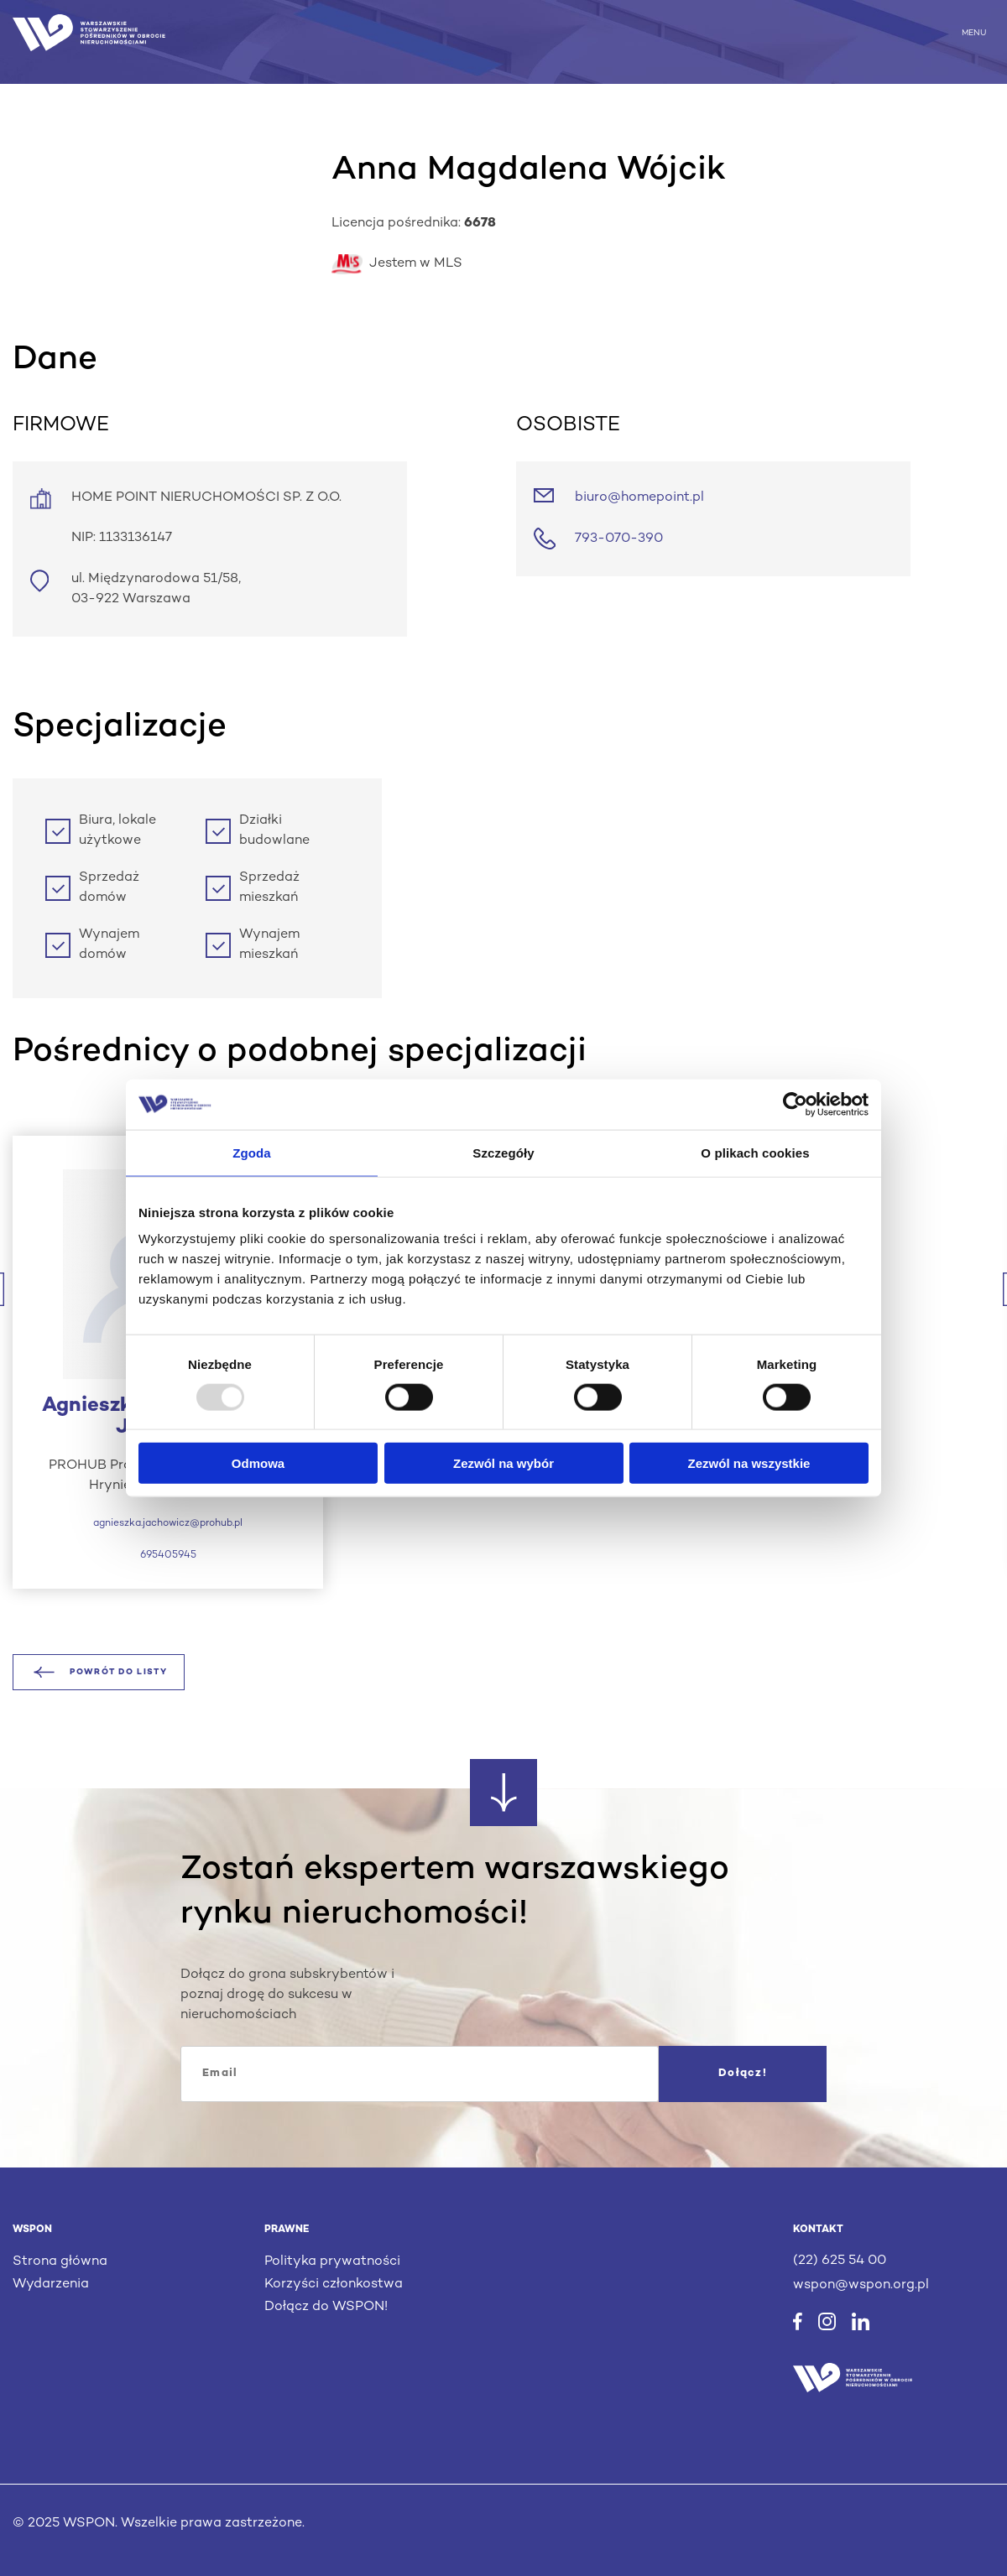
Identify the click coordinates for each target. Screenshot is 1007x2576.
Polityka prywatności (332, 2262)
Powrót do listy (98, 1672)
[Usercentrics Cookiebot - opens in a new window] (795, 1103)
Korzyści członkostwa (333, 2284)
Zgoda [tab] (251, 1152)
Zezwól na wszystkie (749, 1463)
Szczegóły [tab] (503, 1152)
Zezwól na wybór (503, 1463)
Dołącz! (742, 2073)
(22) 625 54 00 (839, 2261)
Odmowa (258, 1463)
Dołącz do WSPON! (326, 2307)
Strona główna (60, 2262)
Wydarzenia (51, 2284)
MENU (974, 32)
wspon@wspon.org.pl (861, 2285)
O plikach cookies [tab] (755, 1152)
